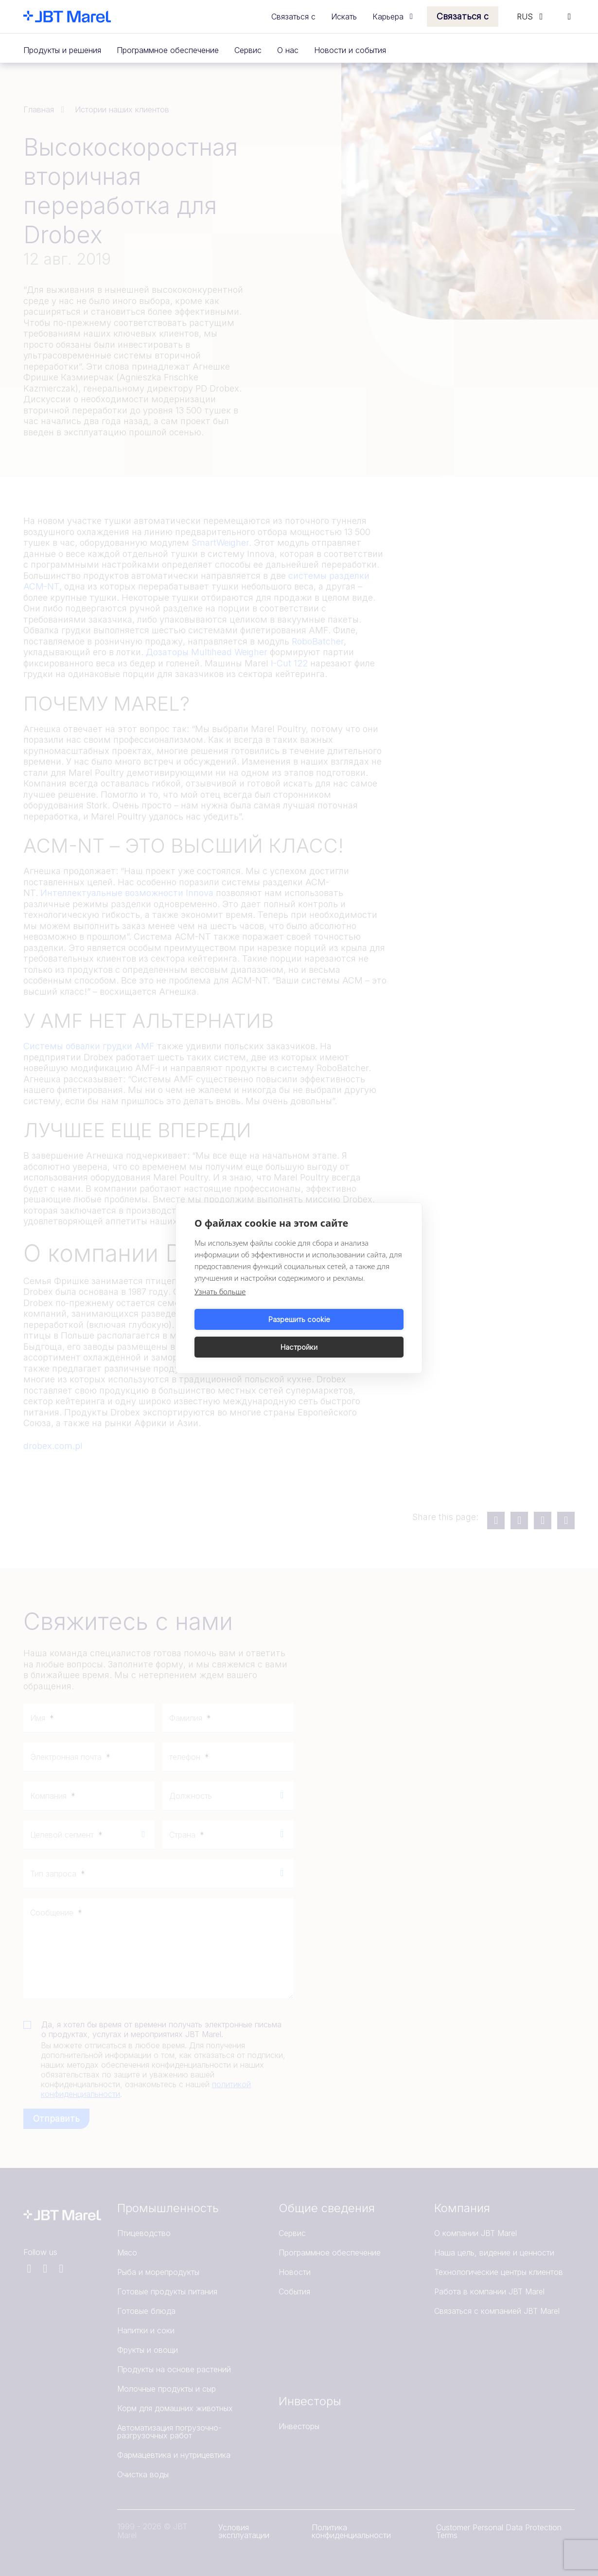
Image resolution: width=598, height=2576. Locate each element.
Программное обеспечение (168, 50)
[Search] (569, 16)
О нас (288, 50)
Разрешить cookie (245, 1333)
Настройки (352, 1333)
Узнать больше (220, 1305)
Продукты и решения (62, 50)
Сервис (248, 50)
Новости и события (350, 50)
